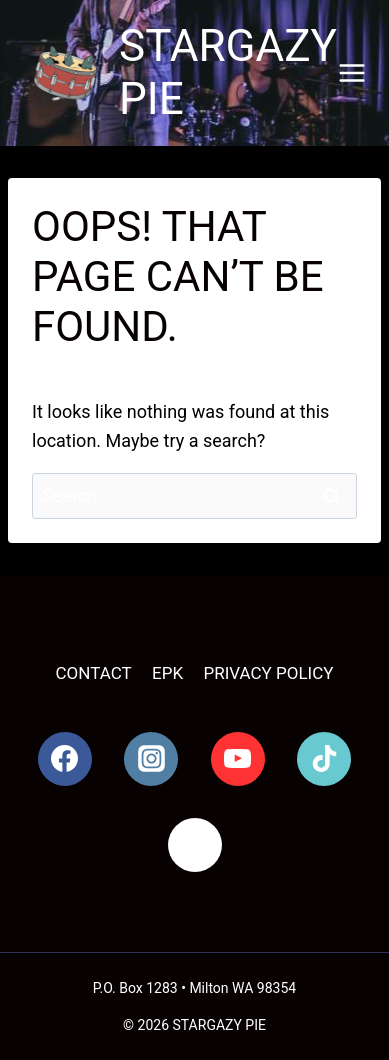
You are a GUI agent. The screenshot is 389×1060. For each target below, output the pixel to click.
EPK (167, 673)
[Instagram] (151, 759)
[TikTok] (324, 759)
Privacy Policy (268, 673)
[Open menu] (352, 73)
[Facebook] (65, 759)
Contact (94, 673)
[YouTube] (238, 759)
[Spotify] (195, 845)
